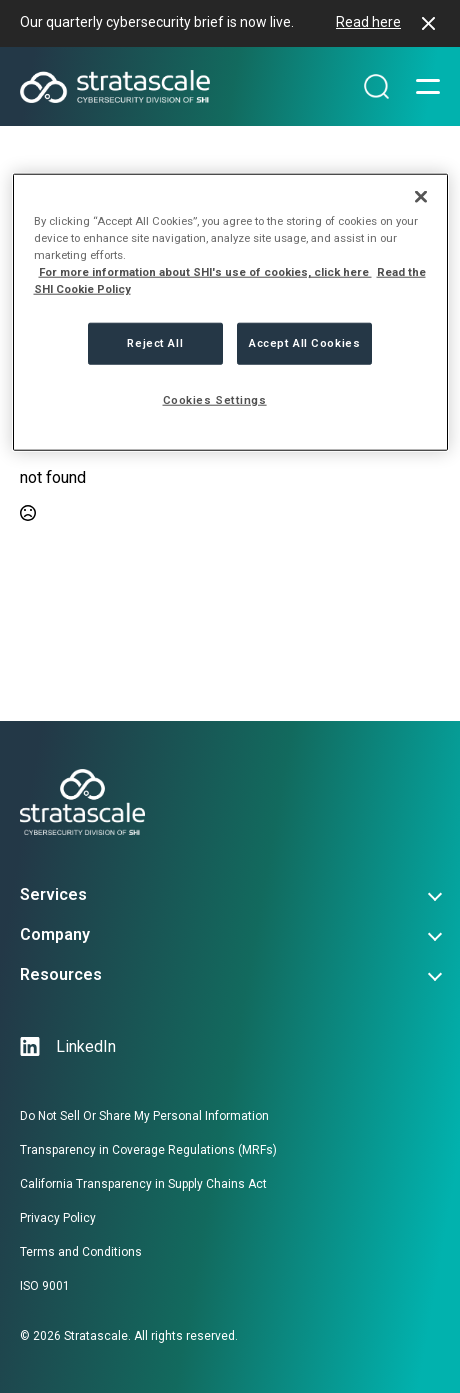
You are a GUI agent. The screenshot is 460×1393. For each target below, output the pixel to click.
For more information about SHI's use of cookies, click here (205, 272)
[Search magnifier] (376, 87)
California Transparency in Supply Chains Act (143, 1184)
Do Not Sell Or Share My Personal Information (144, 1116)
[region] (230, 312)
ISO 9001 (45, 1286)
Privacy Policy (58, 1218)
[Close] (421, 197)
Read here (368, 22)
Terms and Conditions (81, 1252)
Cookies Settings (215, 400)
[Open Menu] (428, 87)
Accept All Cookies (304, 343)
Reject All (155, 343)
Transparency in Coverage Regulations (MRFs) (148, 1150)
